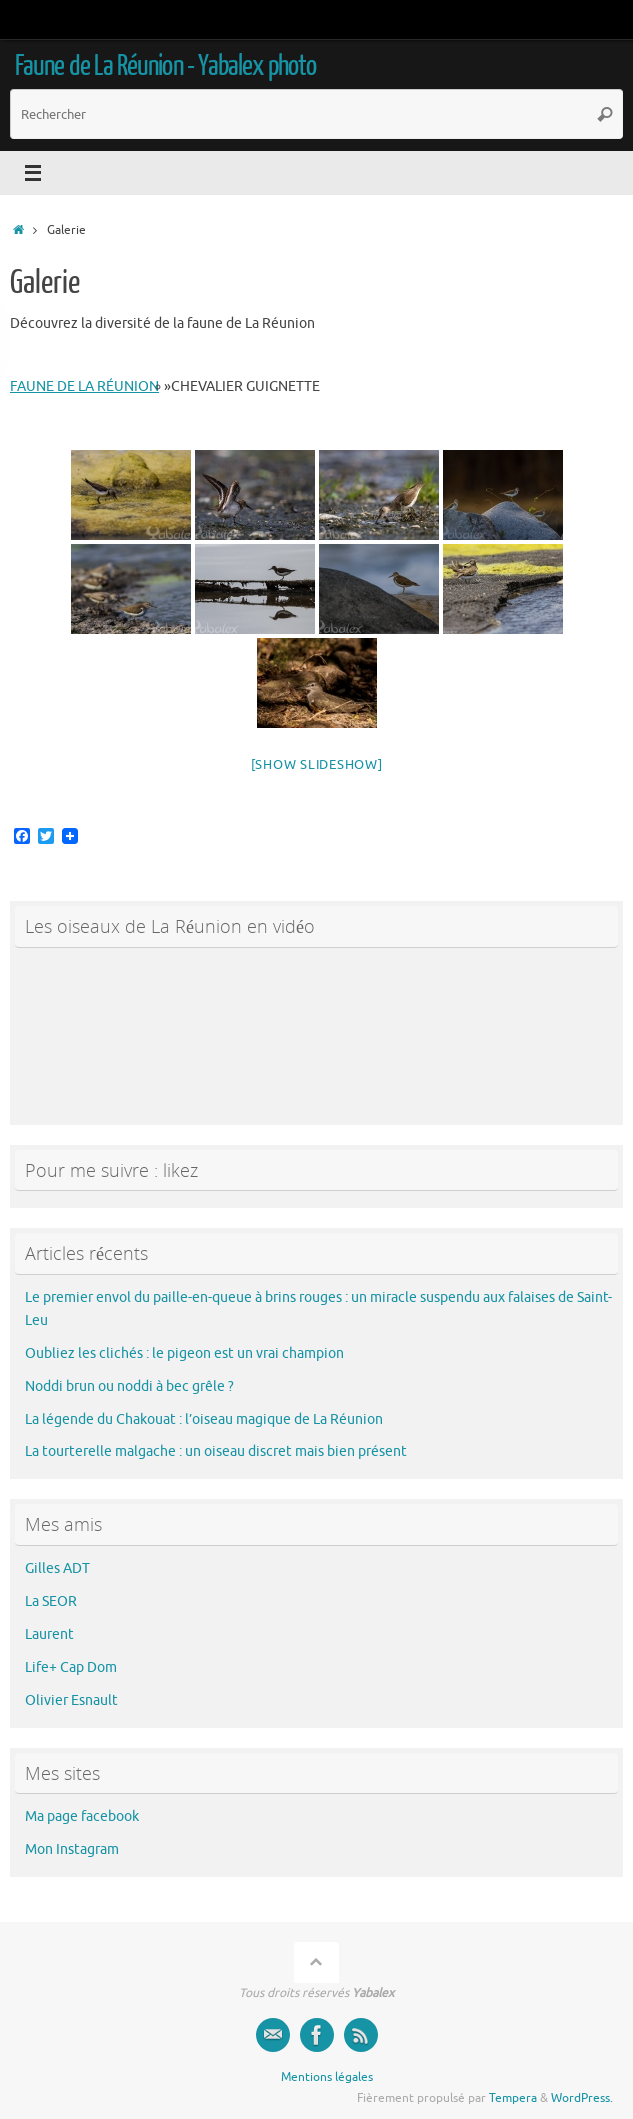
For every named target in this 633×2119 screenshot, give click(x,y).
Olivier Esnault (71, 1700)
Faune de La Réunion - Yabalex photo (165, 66)
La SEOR (51, 1601)
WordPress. (582, 2098)
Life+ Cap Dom (71, 1667)
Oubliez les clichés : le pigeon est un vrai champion (184, 1353)
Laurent (49, 1634)
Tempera (513, 2098)
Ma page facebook (82, 1816)
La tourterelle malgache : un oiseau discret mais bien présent (216, 1451)
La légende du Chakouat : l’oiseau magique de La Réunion (204, 1419)
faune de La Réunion (84, 386)
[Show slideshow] (317, 764)
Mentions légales (327, 2077)
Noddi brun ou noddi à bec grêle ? (129, 1386)
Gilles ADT (57, 1568)
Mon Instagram (72, 1849)
